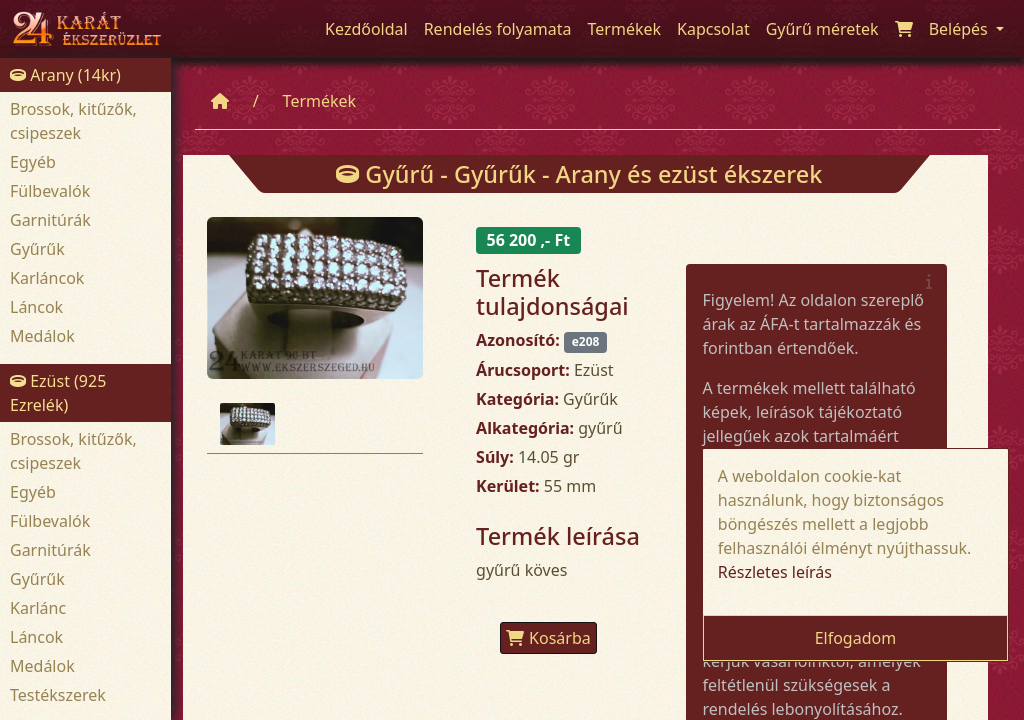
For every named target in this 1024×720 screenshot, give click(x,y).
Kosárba (548, 638)
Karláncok (47, 278)
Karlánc (38, 608)
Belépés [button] (960, 29)
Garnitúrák (50, 220)
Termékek (320, 101)
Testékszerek (58, 695)
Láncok (36, 307)
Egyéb (33, 162)
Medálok (42, 336)
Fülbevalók (50, 191)
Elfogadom (856, 638)
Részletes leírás (775, 572)
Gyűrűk (37, 249)
